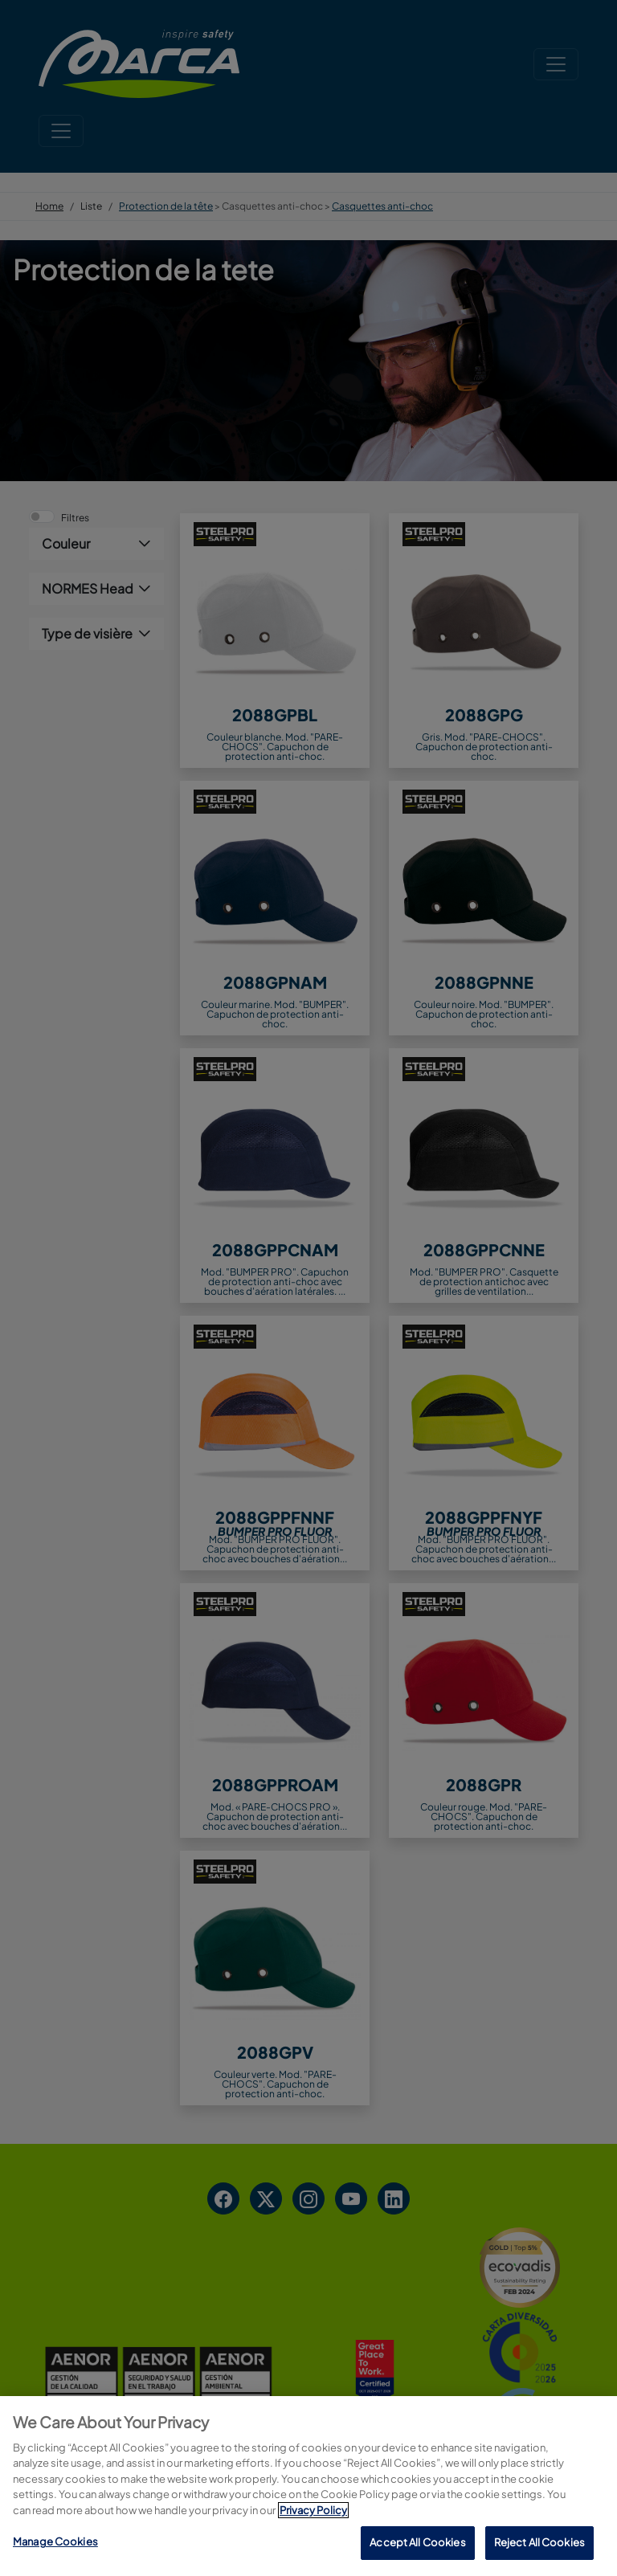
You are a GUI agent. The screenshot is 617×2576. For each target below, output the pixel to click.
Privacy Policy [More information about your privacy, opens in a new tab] (313, 2510)
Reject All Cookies (539, 2542)
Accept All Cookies (417, 2542)
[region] (308, 2486)
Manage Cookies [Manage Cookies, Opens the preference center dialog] (55, 2541)
